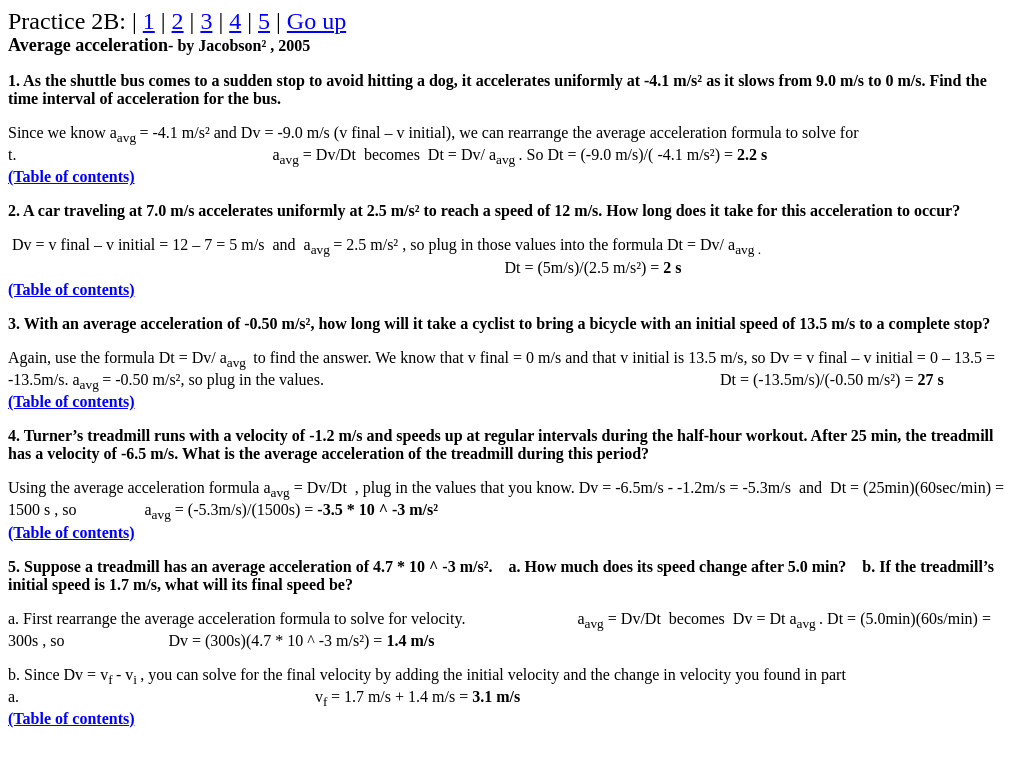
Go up (316, 21)
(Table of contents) (71, 176)
